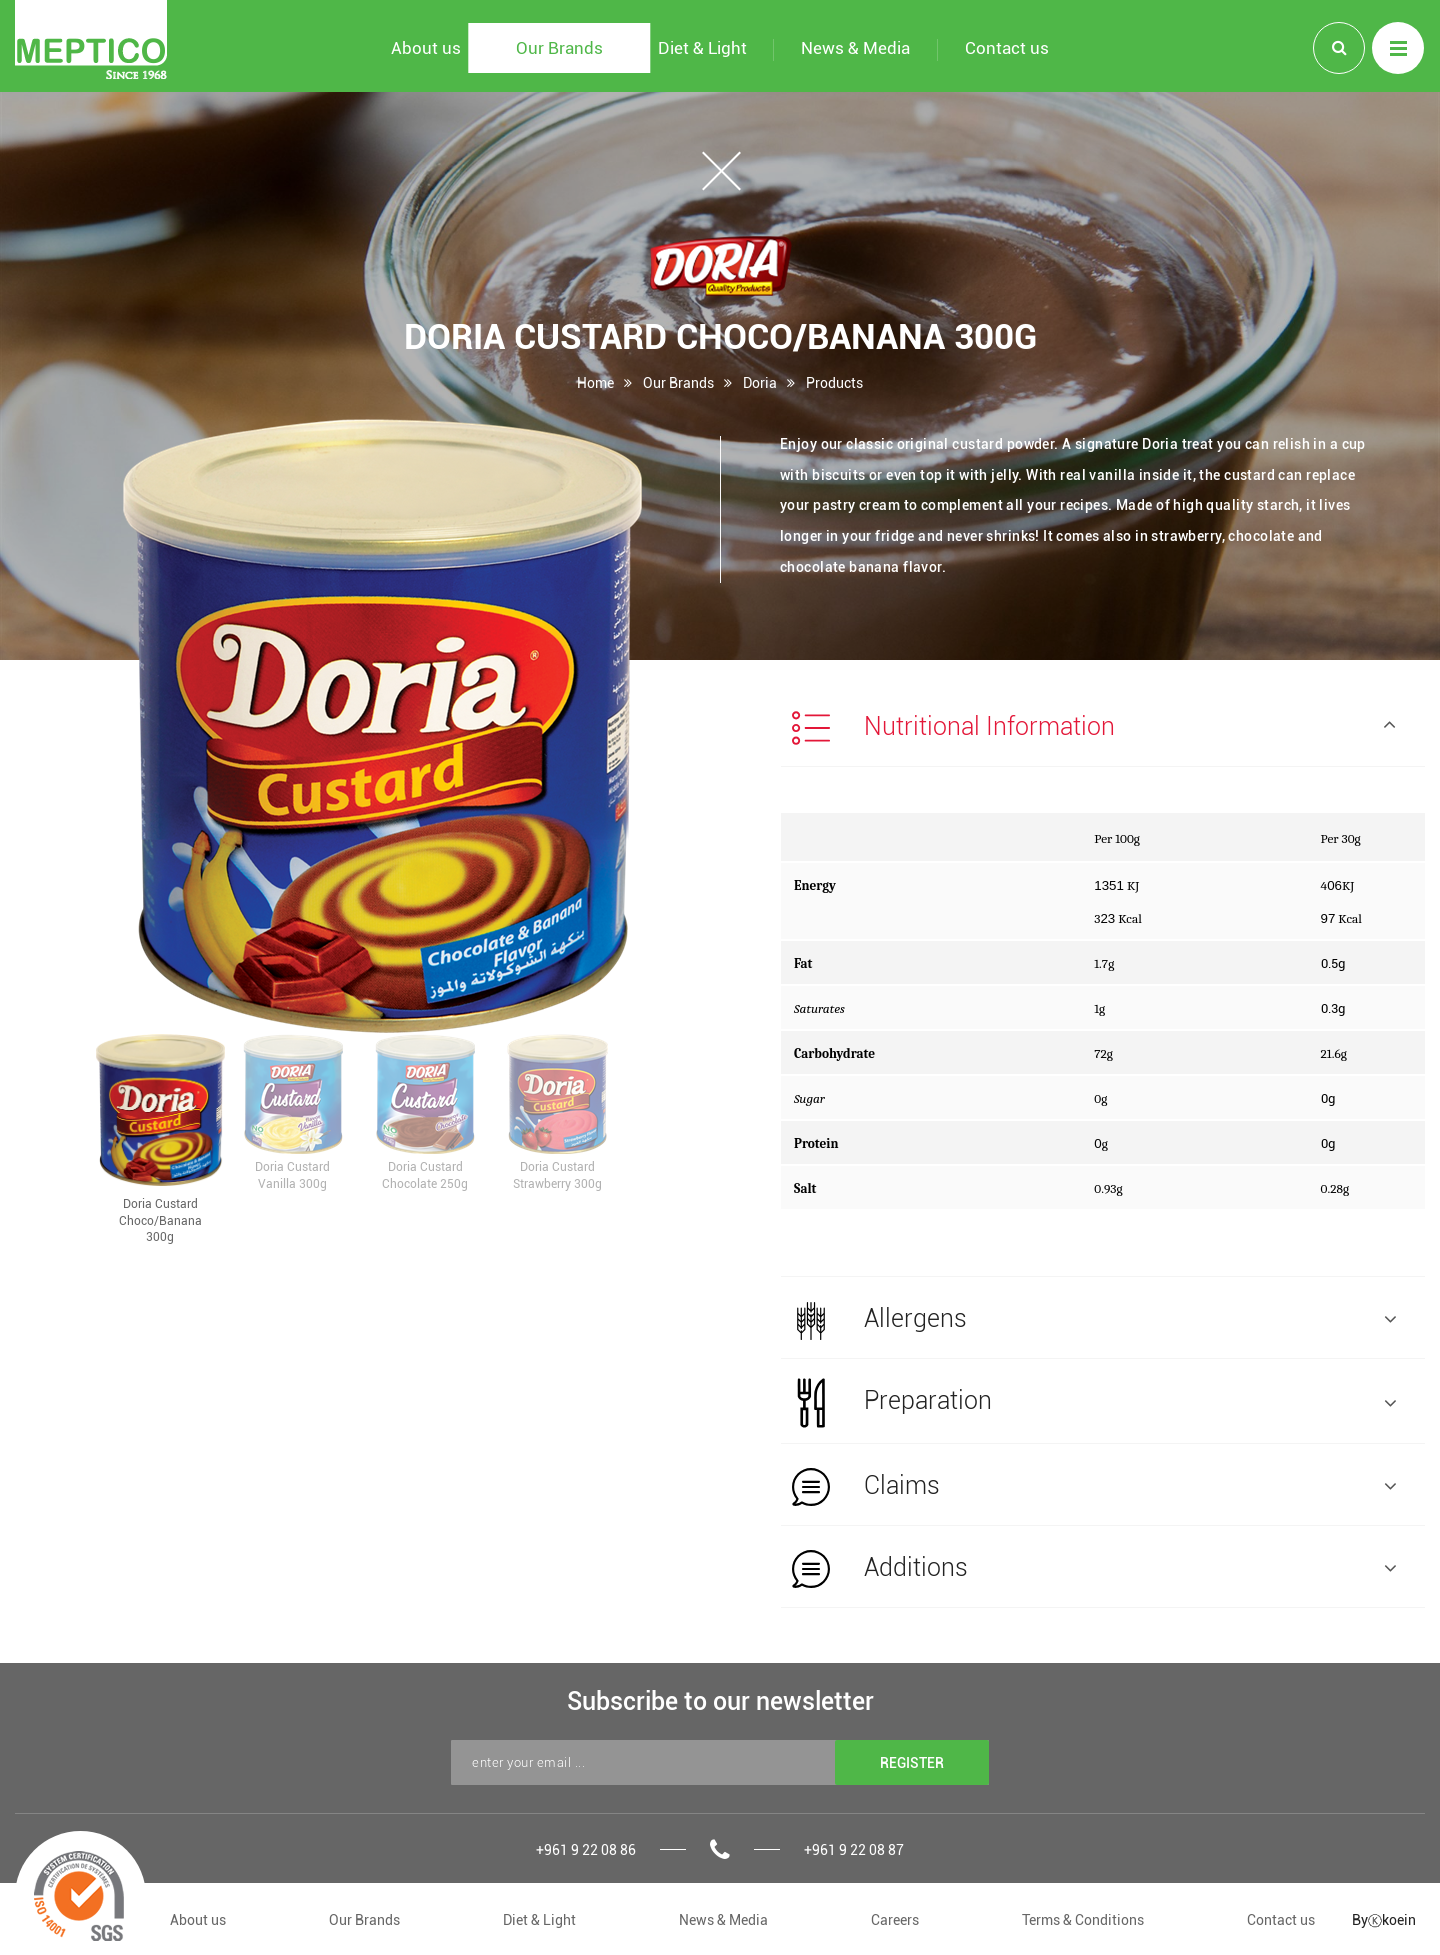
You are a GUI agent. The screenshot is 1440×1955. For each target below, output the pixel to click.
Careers (895, 1919)
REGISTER (912, 1762)
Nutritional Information (1094, 728)
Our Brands (678, 382)
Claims (1094, 1487)
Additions (1094, 1569)
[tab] (1103, 726)
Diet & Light (539, 1919)
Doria (760, 382)
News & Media (723, 1919)
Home (595, 382)
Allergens (1094, 1320)
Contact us (1281, 1919)
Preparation (1094, 1403)
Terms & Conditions (1083, 1919)
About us (198, 1919)
